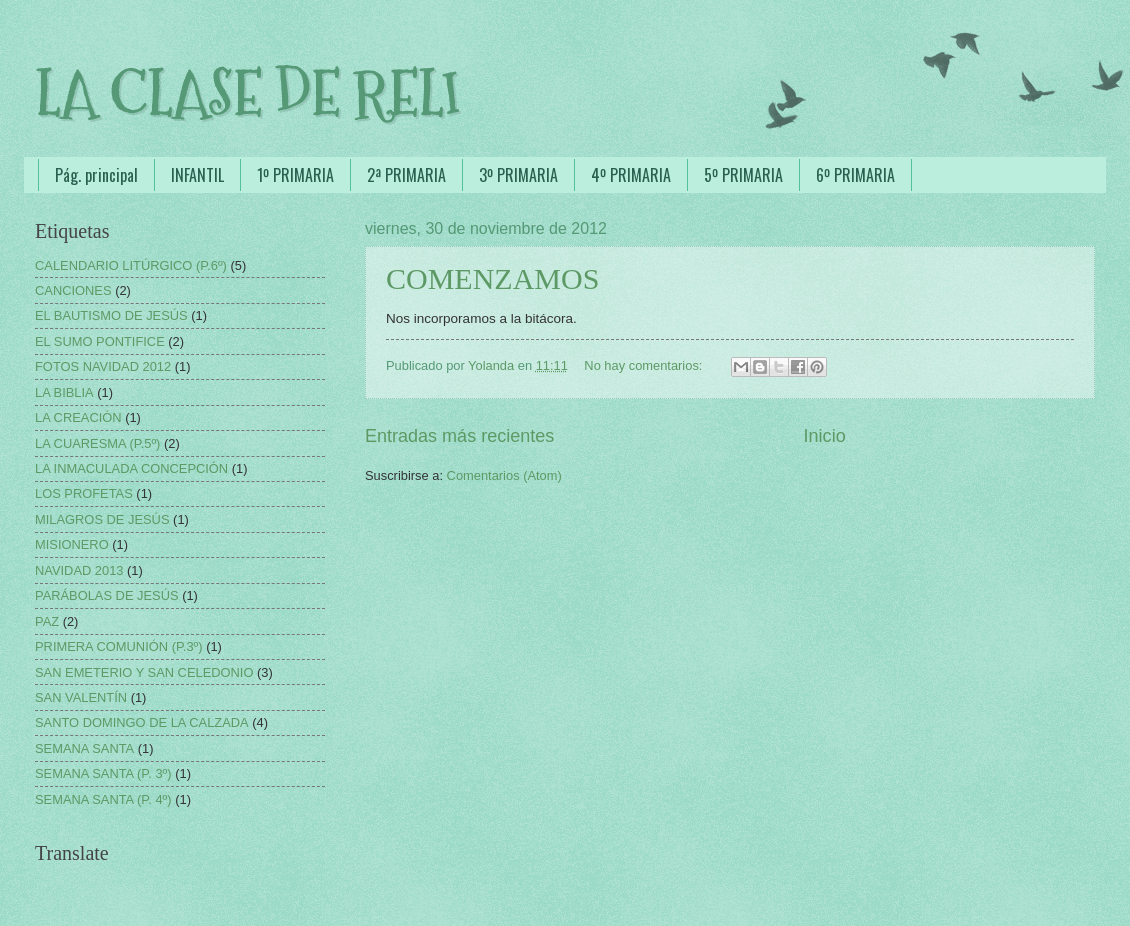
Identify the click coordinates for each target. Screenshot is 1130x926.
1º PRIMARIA (295, 175)
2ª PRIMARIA (406, 175)
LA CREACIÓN (78, 417)
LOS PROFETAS (84, 493)
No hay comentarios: (645, 365)
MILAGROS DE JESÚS (102, 519)
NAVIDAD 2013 (79, 570)
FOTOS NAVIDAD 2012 (103, 366)
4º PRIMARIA (631, 175)
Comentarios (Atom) (504, 475)
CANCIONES (73, 290)
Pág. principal (96, 175)
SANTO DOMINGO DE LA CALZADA (142, 722)
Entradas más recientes (459, 436)
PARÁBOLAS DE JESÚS (107, 595)
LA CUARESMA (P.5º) (97, 443)
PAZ (47, 621)
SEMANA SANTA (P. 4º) (103, 799)
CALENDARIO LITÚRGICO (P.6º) (131, 265)
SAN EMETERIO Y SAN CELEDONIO (144, 672)
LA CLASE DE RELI (247, 93)
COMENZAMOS (492, 278)
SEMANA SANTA (84, 748)
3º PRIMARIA (518, 175)
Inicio (825, 436)
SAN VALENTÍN (81, 697)
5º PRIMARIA (743, 175)
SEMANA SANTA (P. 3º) (103, 773)
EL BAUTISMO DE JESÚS (111, 315)
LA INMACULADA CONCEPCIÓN (131, 468)
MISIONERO (72, 544)
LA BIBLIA (64, 392)
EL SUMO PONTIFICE (100, 341)
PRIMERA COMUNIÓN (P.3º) (119, 646)
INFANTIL (197, 175)
